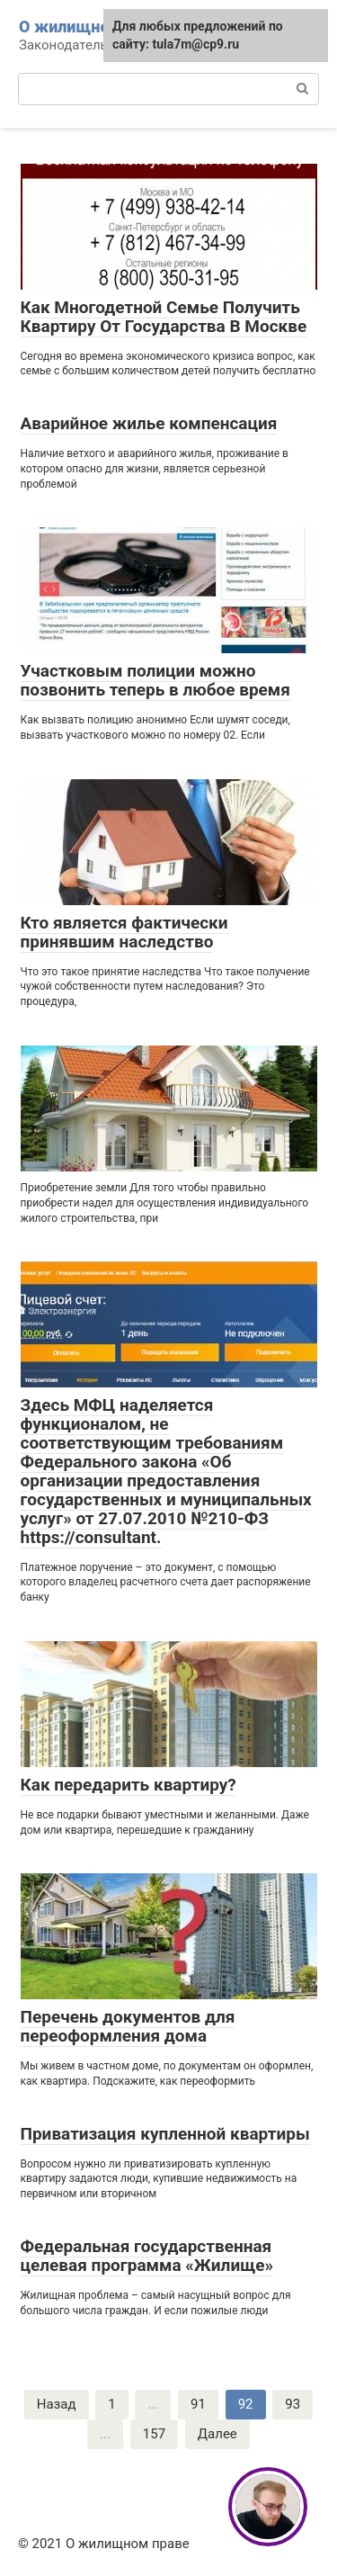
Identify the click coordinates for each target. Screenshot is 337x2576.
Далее (217, 2434)
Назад (56, 2404)
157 (154, 2434)
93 (292, 2404)
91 (198, 2404)
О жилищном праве (95, 26)
